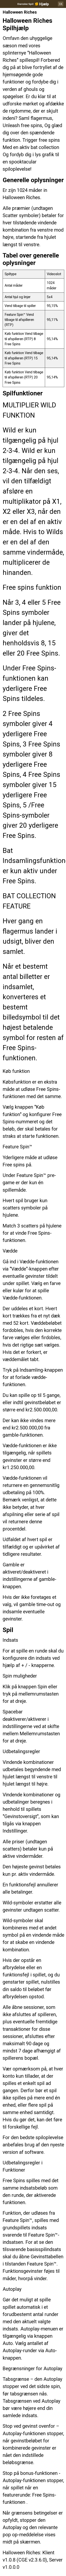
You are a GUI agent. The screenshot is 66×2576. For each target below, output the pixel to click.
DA (60, 4)
